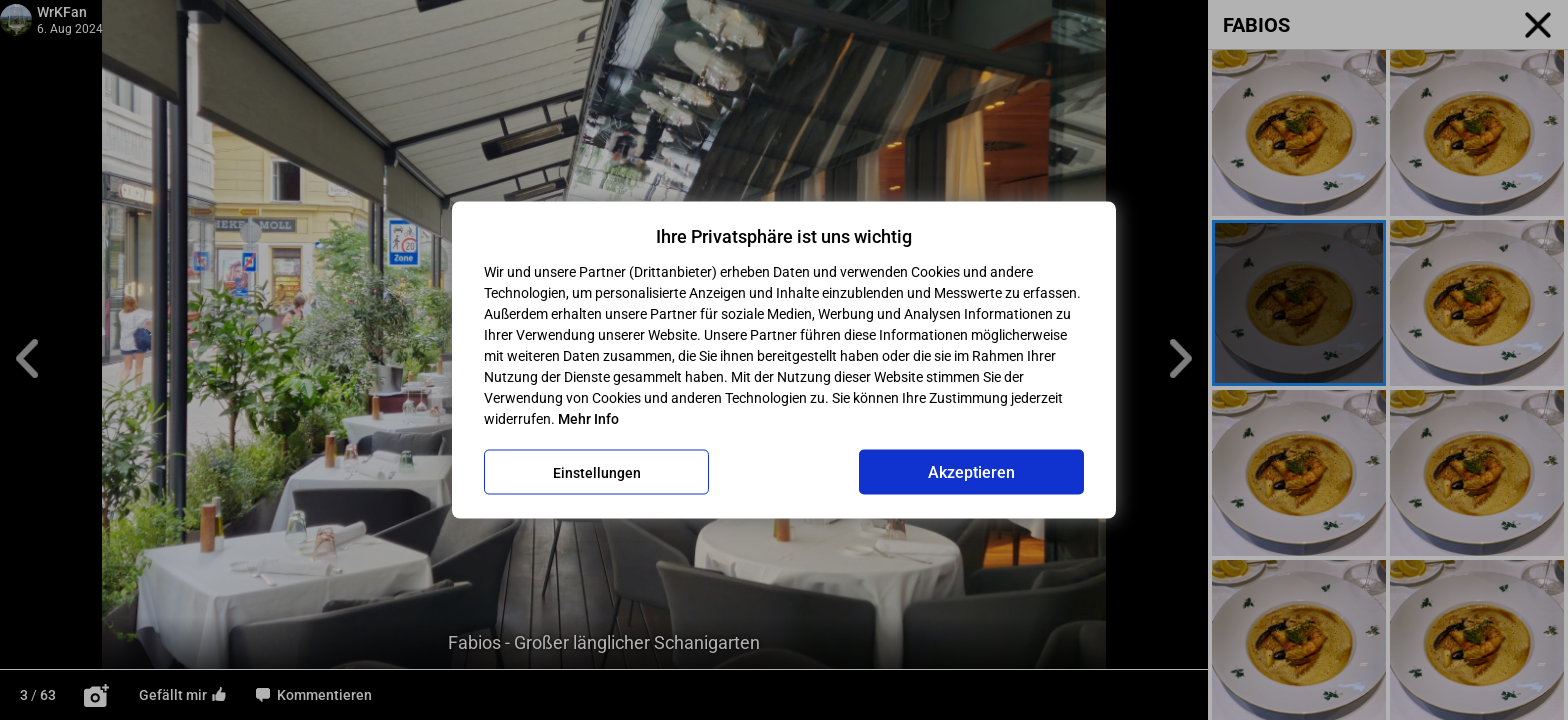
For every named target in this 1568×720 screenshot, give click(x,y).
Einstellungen (597, 472)
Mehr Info (588, 419)
